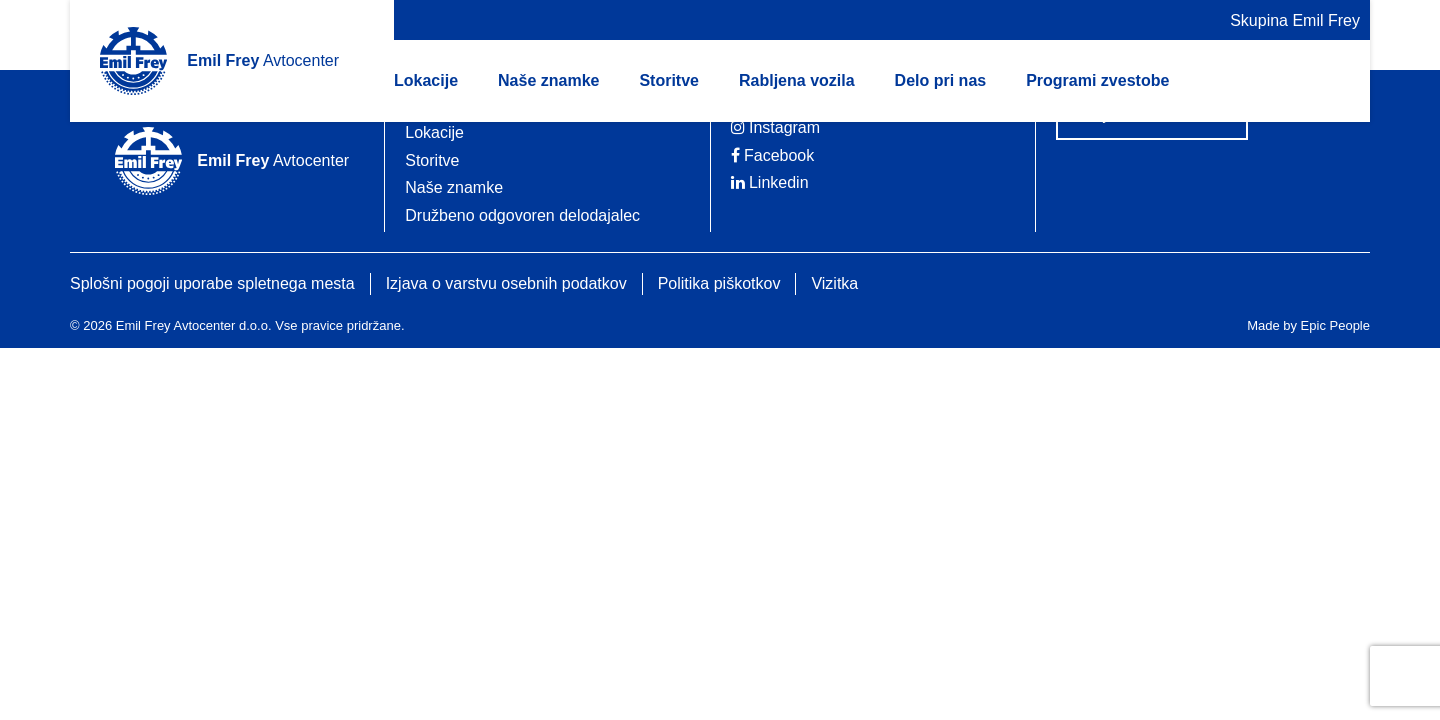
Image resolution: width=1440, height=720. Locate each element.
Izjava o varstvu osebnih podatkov (506, 283)
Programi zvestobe (1097, 80)
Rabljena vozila (797, 80)
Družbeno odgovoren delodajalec (522, 215)
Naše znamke (548, 80)
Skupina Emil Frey (1295, 20)
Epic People (1335, 325)
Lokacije (426, 80)
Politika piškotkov (719, 283)
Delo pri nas (941, 80)
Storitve (669, 80)
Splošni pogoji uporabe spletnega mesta (212, 283)
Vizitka (834, 283)
